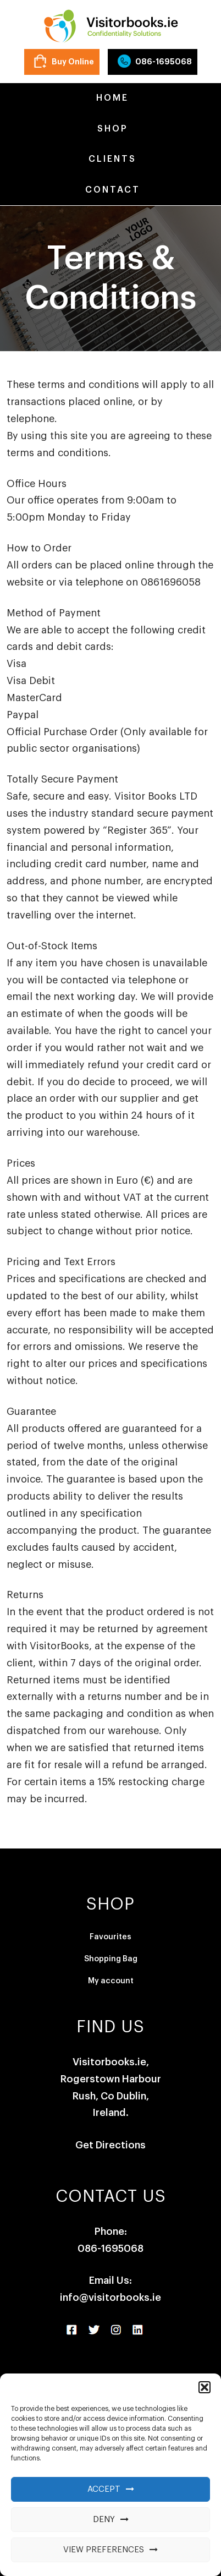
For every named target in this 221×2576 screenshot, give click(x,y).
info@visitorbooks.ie (110, 2297)
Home (110, 98)
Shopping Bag (110, 1959)
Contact (110, 189)
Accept (103, 2489)
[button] (204, 2387)
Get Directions (110, 2145)
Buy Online (73, 61)
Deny (104, 2519)
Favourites (110, 1937)
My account (111, 1981)
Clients (110, 159)
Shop (110, 128)
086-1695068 (163, 61)
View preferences (103, 2550)
